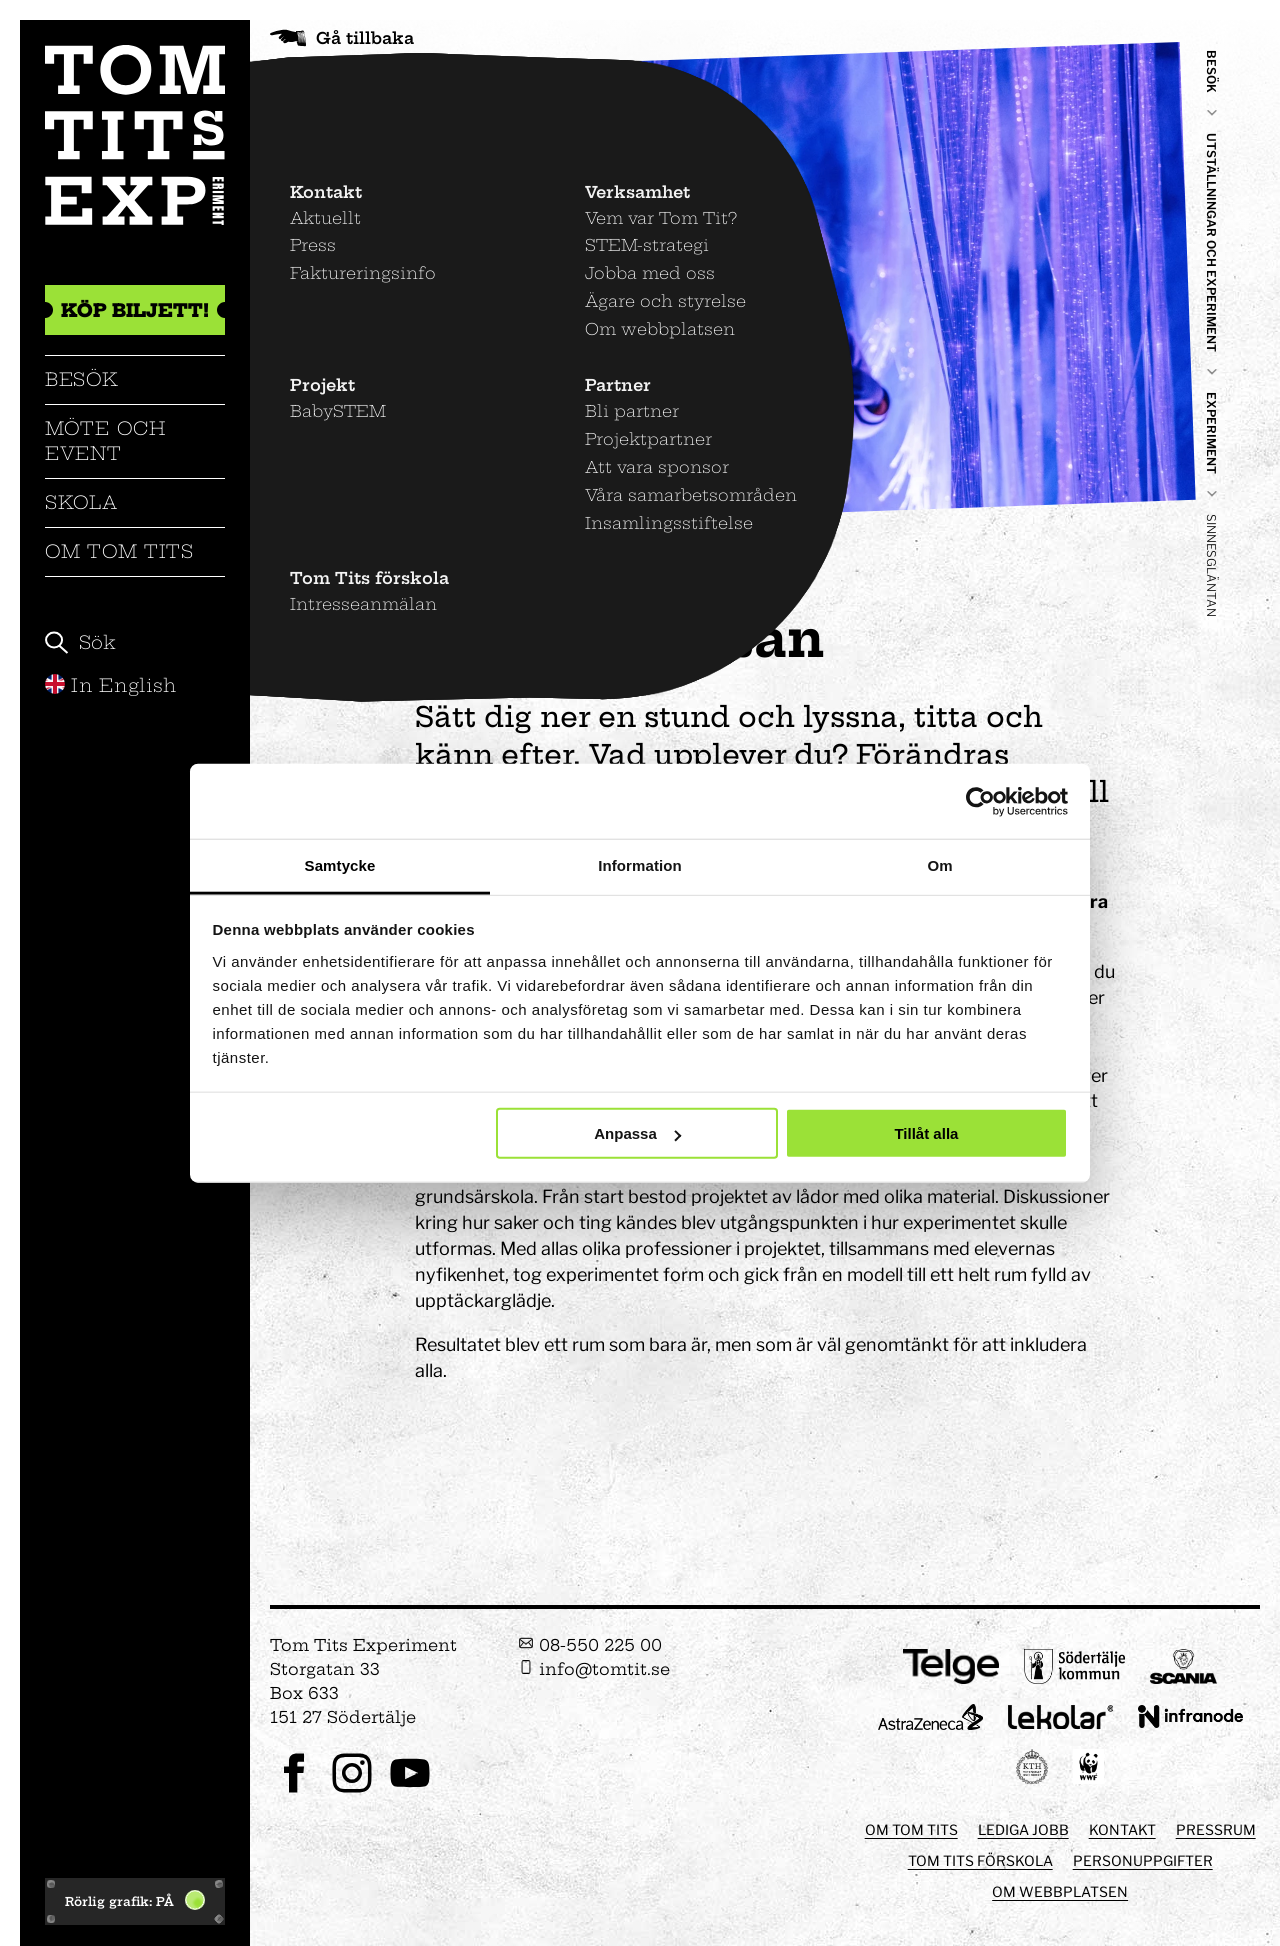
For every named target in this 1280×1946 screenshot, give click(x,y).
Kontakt (1122, 1829)
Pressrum (1216, 1829)
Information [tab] (640, 865)
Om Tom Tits (119, 551)
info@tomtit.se (594, 1669)
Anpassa (637, 1133)
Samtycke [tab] (340, 865)
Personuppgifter (1143, 1860)
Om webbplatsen (1060, 1891)
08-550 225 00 (590, 1645)
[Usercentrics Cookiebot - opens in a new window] (980, 801)
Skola (81, 502)
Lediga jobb (1023, 1829)
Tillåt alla (926, 1133)
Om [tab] (939, 865)
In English (111, 685)
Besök (82, 379)
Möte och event (105, 440)
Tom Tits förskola (980, 1860)
